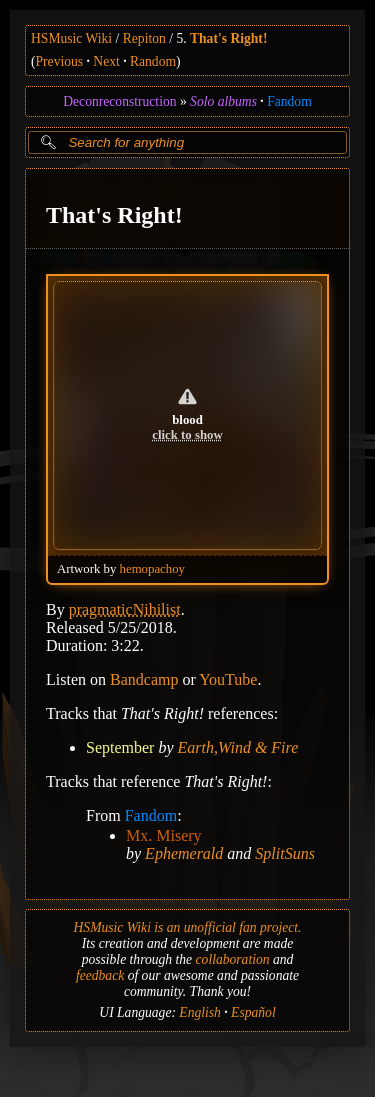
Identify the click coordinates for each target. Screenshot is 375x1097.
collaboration (233, 959)
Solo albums (223, 101)
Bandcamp (144, 678)
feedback (100, 975)
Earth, (198, 746)
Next (106, 61)
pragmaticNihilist (125, 608)
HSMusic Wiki (71, 38)
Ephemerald (184, 852)
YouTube (228, 678)
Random (153, 61)
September (120, 746)
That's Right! (228, 38)
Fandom (289, 101)
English (200, 1012)
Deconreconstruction (119, 101)
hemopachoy (152, 568)
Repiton (144, 38)
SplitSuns (285, 852)
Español (253, 1012)
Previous (60, 61)
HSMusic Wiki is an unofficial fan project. (188, 927)
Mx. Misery (164, 834)
